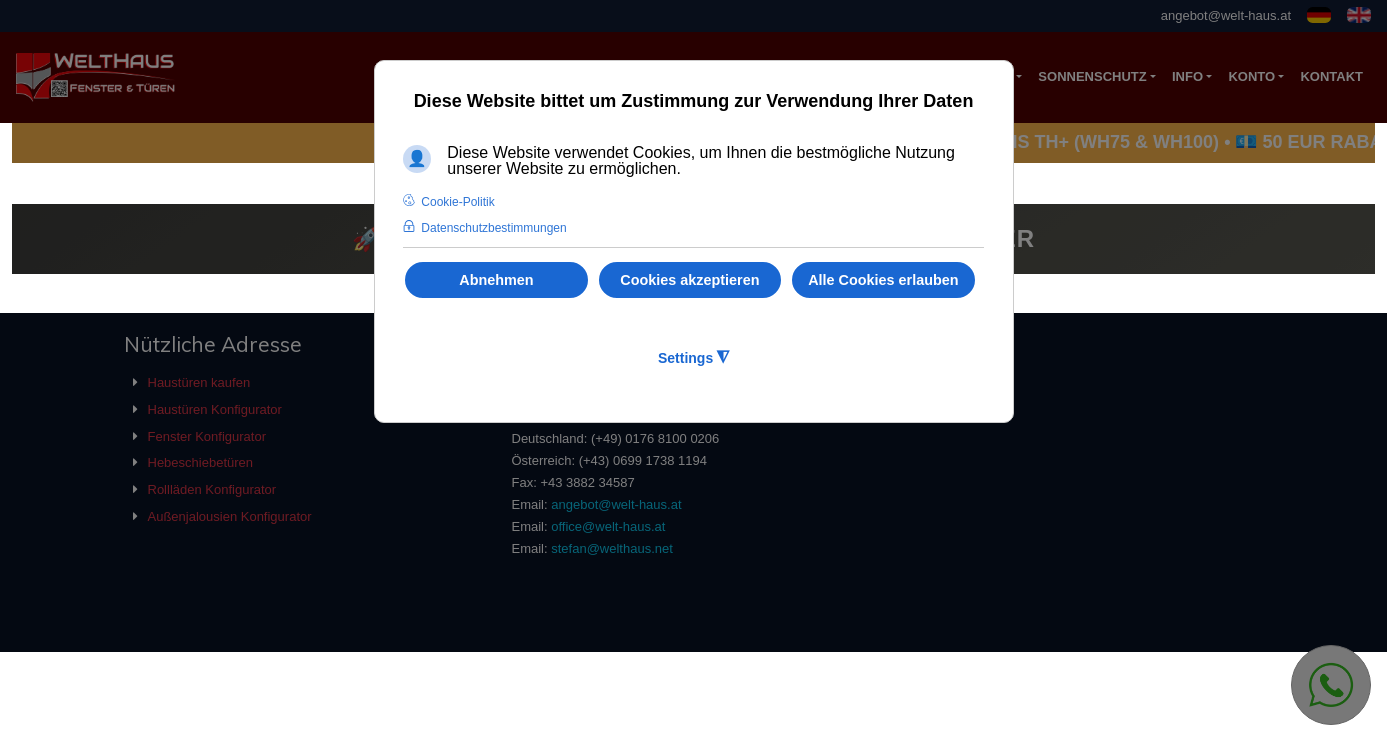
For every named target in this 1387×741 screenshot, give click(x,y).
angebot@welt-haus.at (1226, 15)
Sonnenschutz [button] (1092, 76)
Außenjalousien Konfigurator (230, 516)
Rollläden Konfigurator (212, 489)
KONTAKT (1331, 76)
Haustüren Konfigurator (215, 409)
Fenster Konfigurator (207, 436)
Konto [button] (1251, 76)
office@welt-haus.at (608, 526)
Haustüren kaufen (199, 382)
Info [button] (1187, 76)
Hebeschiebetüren (201, 462)
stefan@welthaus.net (612, 548)
